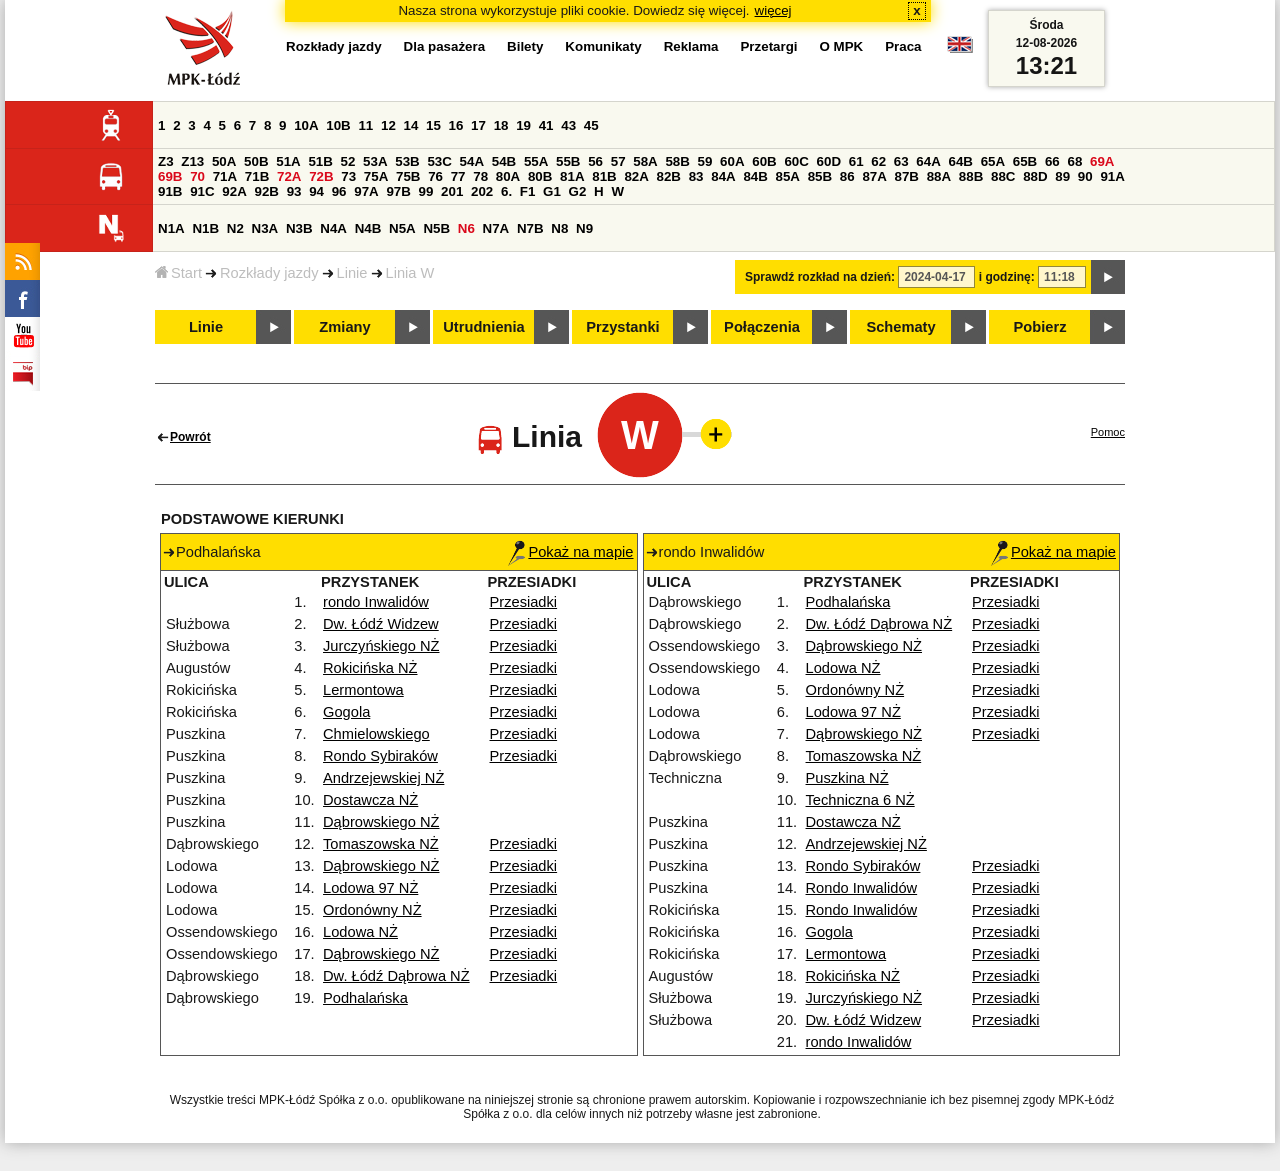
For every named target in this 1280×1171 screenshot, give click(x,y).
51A (288, 161)
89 (1062, 176)
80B (540, 176)
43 (568, 125)
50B (256, 161)
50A (224, 161)
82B (669, 176)
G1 (552, 191)
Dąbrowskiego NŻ (381, 822)
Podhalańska (365, 998)
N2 (235, 228)
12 (388, 125)
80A (508, 176)
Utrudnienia (483, 327)
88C (1003, 176)
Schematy (900, 327)
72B (321, 176)
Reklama (691, 46)
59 (705, 161)
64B (960, 161)
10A (306, 125)
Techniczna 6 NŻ (860, 800)
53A (375, 161)
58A (645, 161)
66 (1052, 161)
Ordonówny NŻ (372, 910)
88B (971, 176)
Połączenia (762, 327)
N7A (496, 228)
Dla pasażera (445, 46)
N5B (436, 228)
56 (595, 161)
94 (316, 191)
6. (506, 191)
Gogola (346, 712)
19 (523, 125)
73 (348, 176)
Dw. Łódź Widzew (381, 624)
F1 (528, 191)
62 (878, 161)
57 (618, 161)
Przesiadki (524, 602)
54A (472, 161)
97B (398, 191)
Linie (352, 273)
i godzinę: (1007, 277)
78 (480, 176)
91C (202, 191)
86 (847, 176)
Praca (903, 46)
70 (197, 176)
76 (435, 176)
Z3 (166, 161)
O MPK (842, 46)
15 (433, 125)
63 (901, 161)
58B (677, 161)
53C (439, 161)
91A (1112, 176)
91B (170, 191)
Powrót (190, 437)
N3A (265, 228)
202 (482, 191)
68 (1074, 161)
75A (376, 176)
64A (928, 161)
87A (874, 176)
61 (856, 161)
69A (1102, 161)
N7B (530, 228)
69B (170, 176)
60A (732, 161)
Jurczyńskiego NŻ (381, 646)
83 (696, 176)
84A (723, 176)
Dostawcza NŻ (370, 800)
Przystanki (622, 327)
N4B (368, 228)
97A (366, 191)
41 (546, 125)
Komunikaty (603, 46)
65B (1025, 161)
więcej (773, 10)
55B (568, 161)
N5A (402, 228)
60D (829, 161)
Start (178, 273)
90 (1085, 176)
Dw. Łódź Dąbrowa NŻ (396, 976)
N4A (333, 228)
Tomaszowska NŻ (381, 844)
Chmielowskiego (376, 734)
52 (348, 161)
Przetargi (768, 46)
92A (234, 191)
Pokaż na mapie (570, 552)
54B (504, 161)
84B (755, 176)
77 (458, 176)
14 (411, 125)
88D (1035, 176)
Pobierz (1040, 327)
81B (604, 176)
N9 (584, 228)
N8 (559, 228)
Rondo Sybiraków (380, 756)
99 (426, 191)
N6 (466, 228)
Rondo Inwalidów (862, 888)
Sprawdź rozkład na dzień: (820, 277)
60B (764, 161)
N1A (171, 228)
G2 (578, 191)
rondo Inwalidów (376, 602)
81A (572, 176)
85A (788, 176)
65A (993, 161)
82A (636, 176)
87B (907, 176)
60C (796, 161)
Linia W (410, 273)
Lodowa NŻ (360, 932)
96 (339, 191)
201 (452, 191)
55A (536, 161)
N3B (299, 228)
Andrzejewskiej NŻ (383, 778)
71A (225, 176)
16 (456, 125)
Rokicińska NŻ (370, 668)
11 (365, 125)
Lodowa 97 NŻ (370, 888)
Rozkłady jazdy (269, 273)
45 (591, 125)
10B (338, 125)
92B (266, 191)
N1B (205, 228)
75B (408, 176)
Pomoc (1108, 432)
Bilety (525, 46)
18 (501, 125)
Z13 (192, 161)
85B (820, 176)
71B (257, 176)
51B (320, 161)
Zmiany (344, 327)
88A (939, 176)
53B (407, 161)
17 (478, 125)
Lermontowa (363, 690)
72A (289, 176)
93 (294, 191)
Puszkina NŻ (847, 778)
